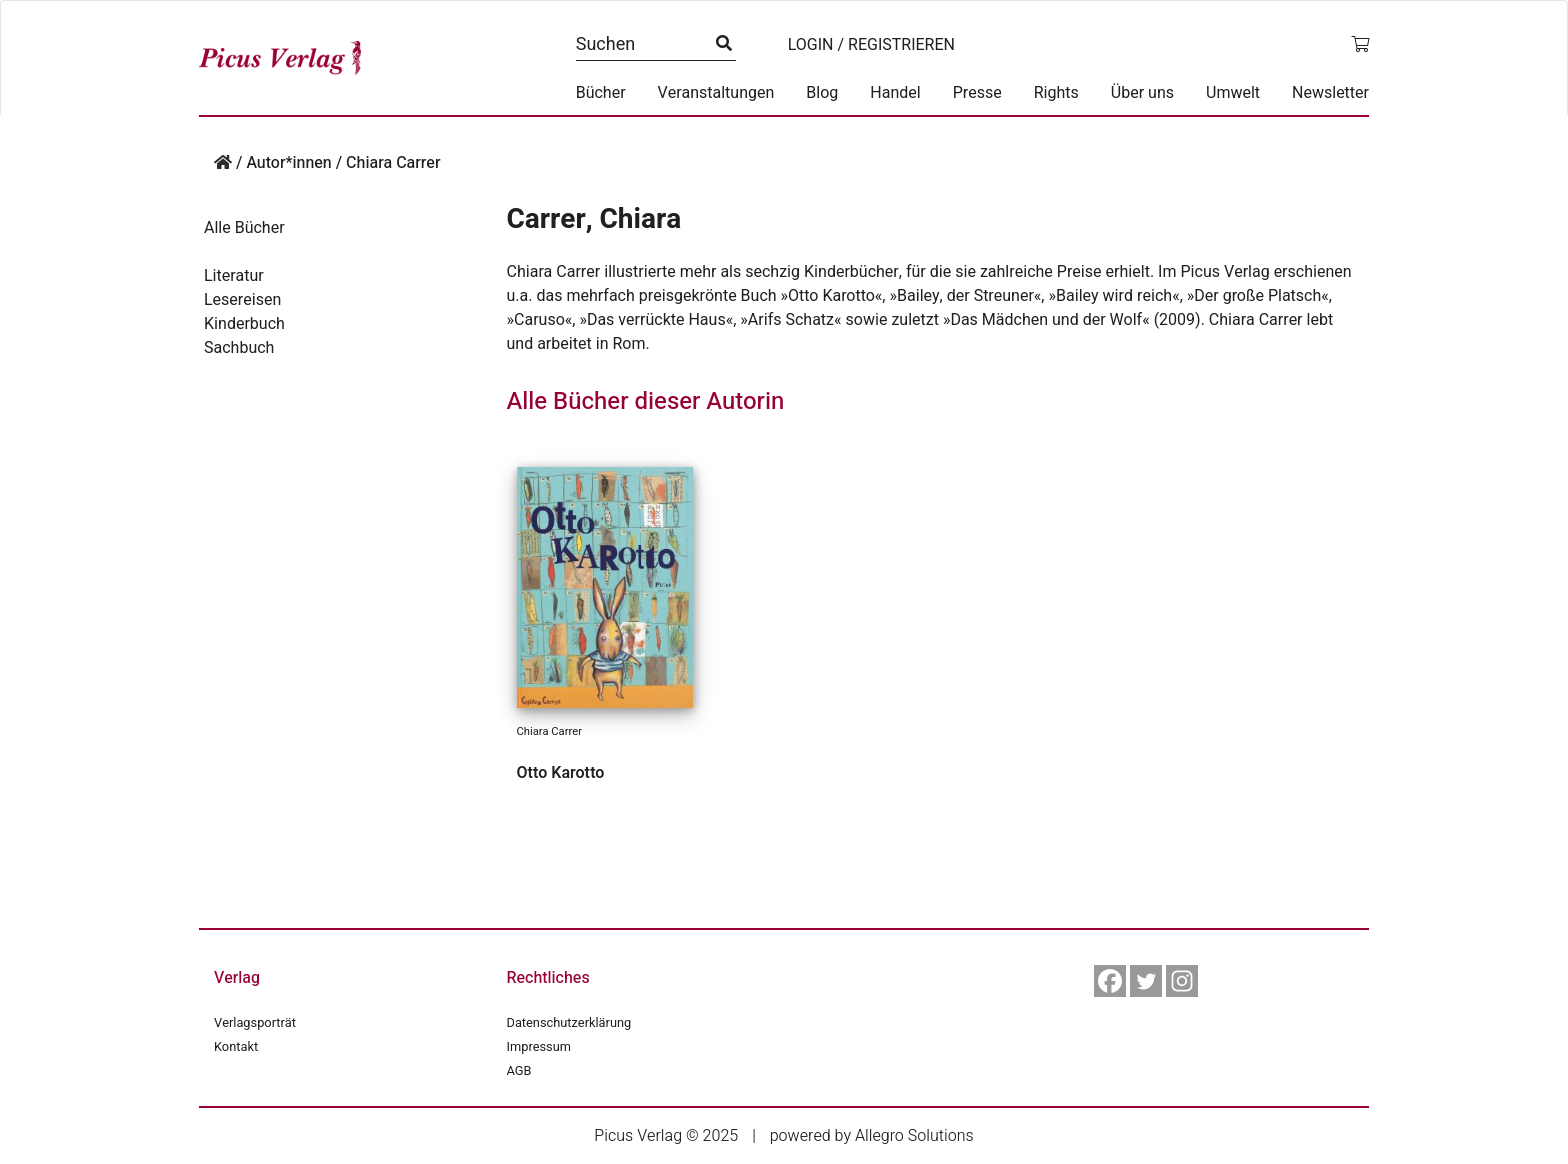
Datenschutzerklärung (569, 1023)
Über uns (1142, 93)
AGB (519, 1071)
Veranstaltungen (716, 93)
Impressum (539, 1047)
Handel (895, 93)
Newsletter (1330, 93)
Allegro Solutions (914, 1136)
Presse (977, 93)
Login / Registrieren (871, 45)
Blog (822, 93)
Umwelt (1233, 93)
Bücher (601, 93)
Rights (1056, 93)
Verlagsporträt (255, 1023)
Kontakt (236, 1047)
